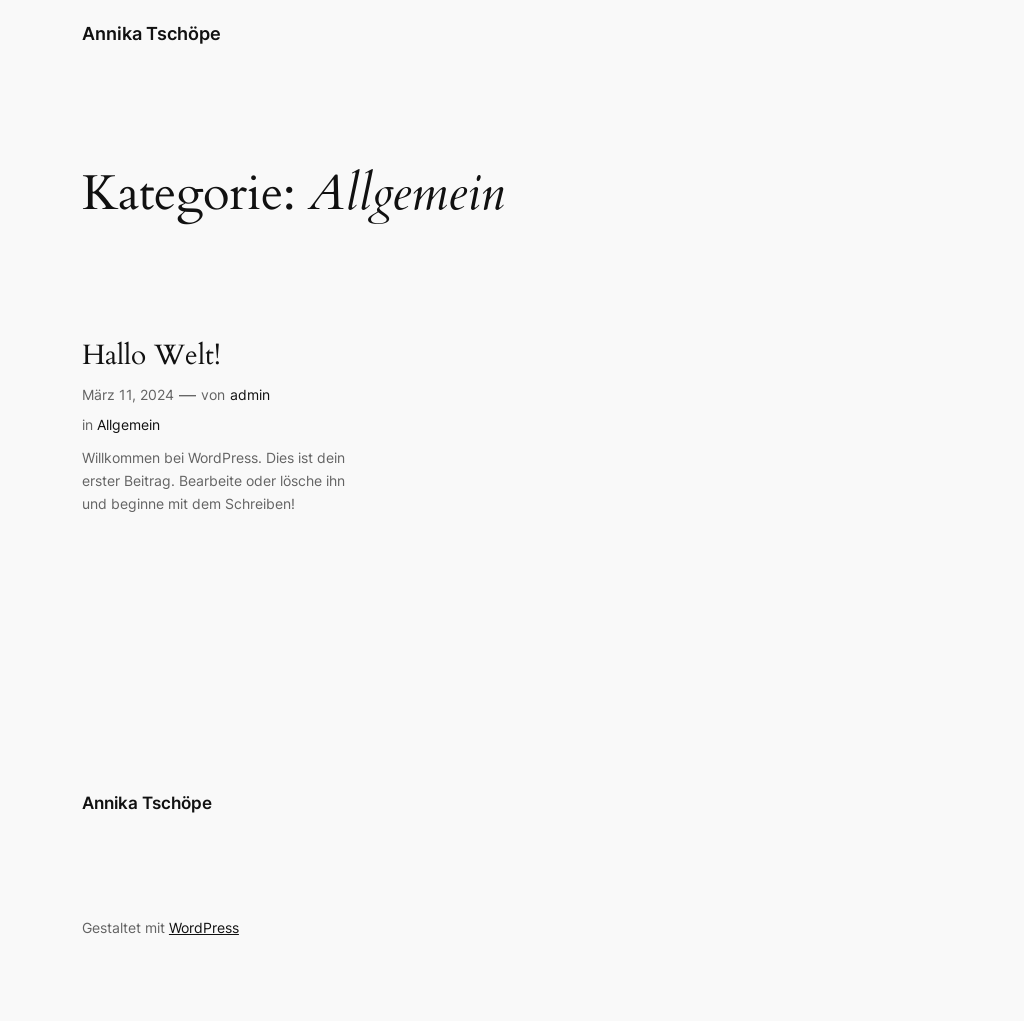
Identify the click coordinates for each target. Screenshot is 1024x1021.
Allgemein (128, 424)
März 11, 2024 (128, 394)
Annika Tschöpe (151, 33)
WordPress (204, 927)
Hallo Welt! (151, 355)
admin (250, 394)
